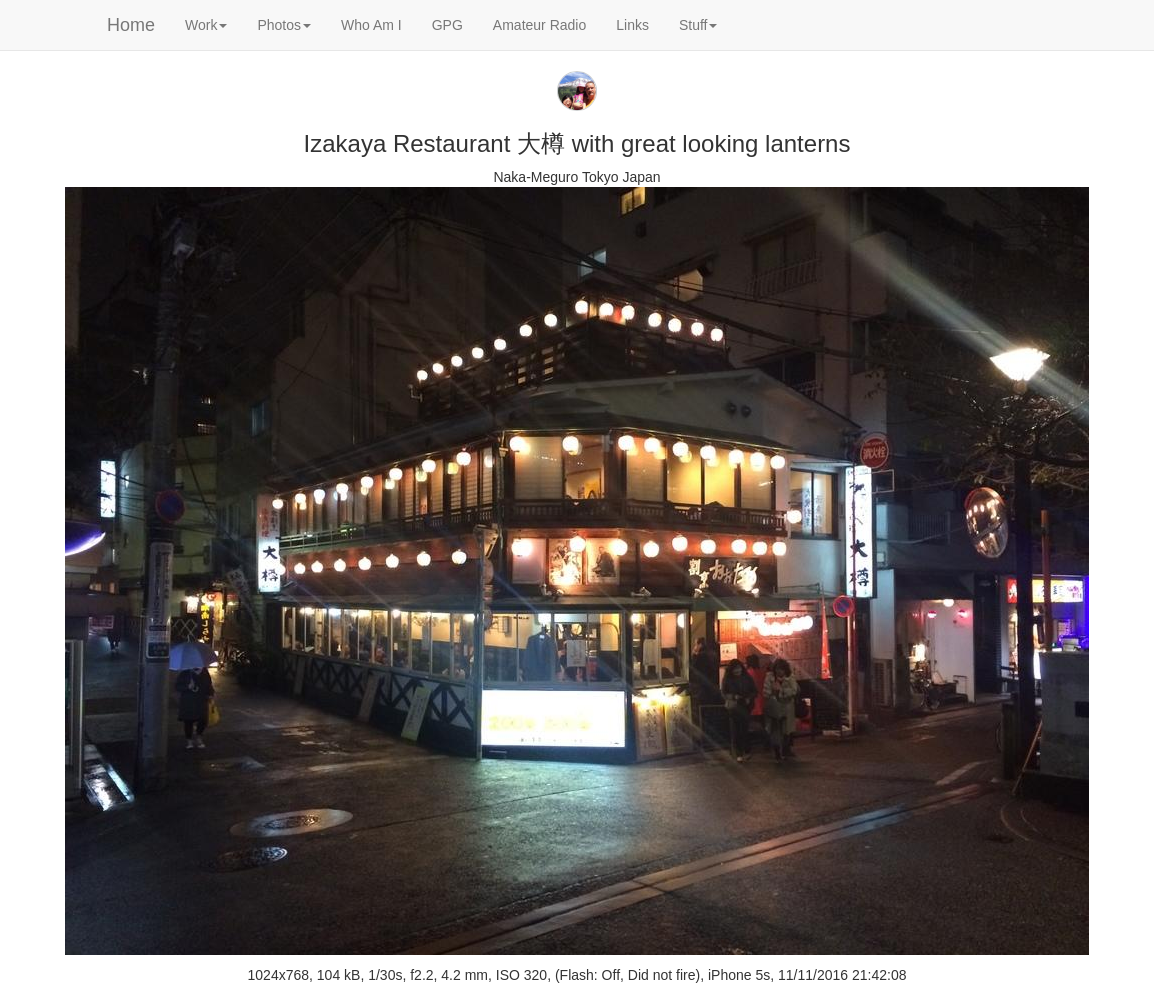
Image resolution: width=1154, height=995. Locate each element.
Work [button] (206, 25)
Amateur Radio (539, 25)
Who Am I (371, 25)
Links (632, 25)
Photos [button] (284, 25)
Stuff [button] (698, 25)
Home (131, 25)
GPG (447, 25)
